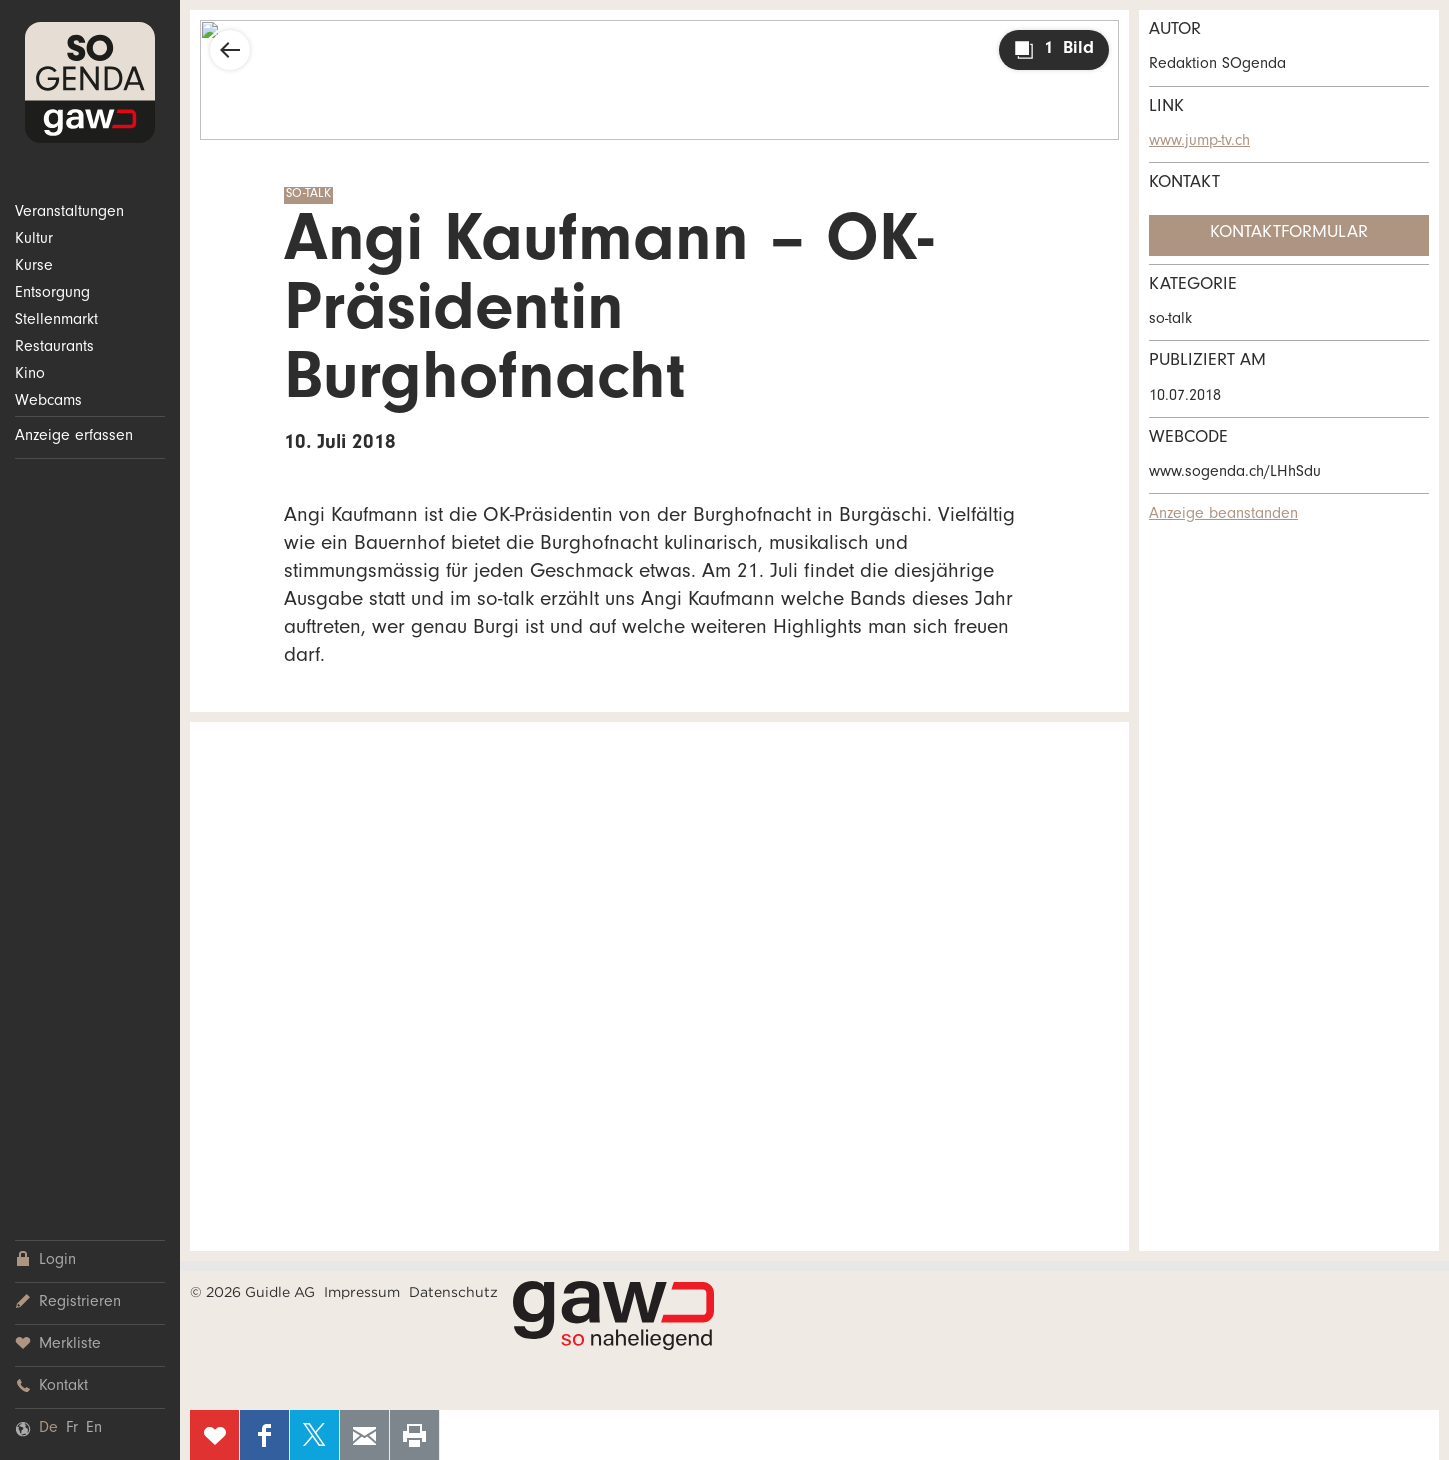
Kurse (34, 267)
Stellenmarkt (56, 321)
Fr (72, 1429)
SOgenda (90, 82)
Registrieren (68, 1302)
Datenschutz (453, 1292)
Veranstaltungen (69, 213)
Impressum (362, 1292)
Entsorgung (52, 294)
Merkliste (58, 1344)
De (48, 1429)
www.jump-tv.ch (1199, 142)
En (94, 1429)
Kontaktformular (1289, 234)
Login (45, 1260)
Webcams (48, 402)
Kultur (34, 240)
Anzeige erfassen (74, 437)
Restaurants (54, 348)
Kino (30, 375)
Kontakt (51, 1386)
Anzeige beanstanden (1223, 515)
